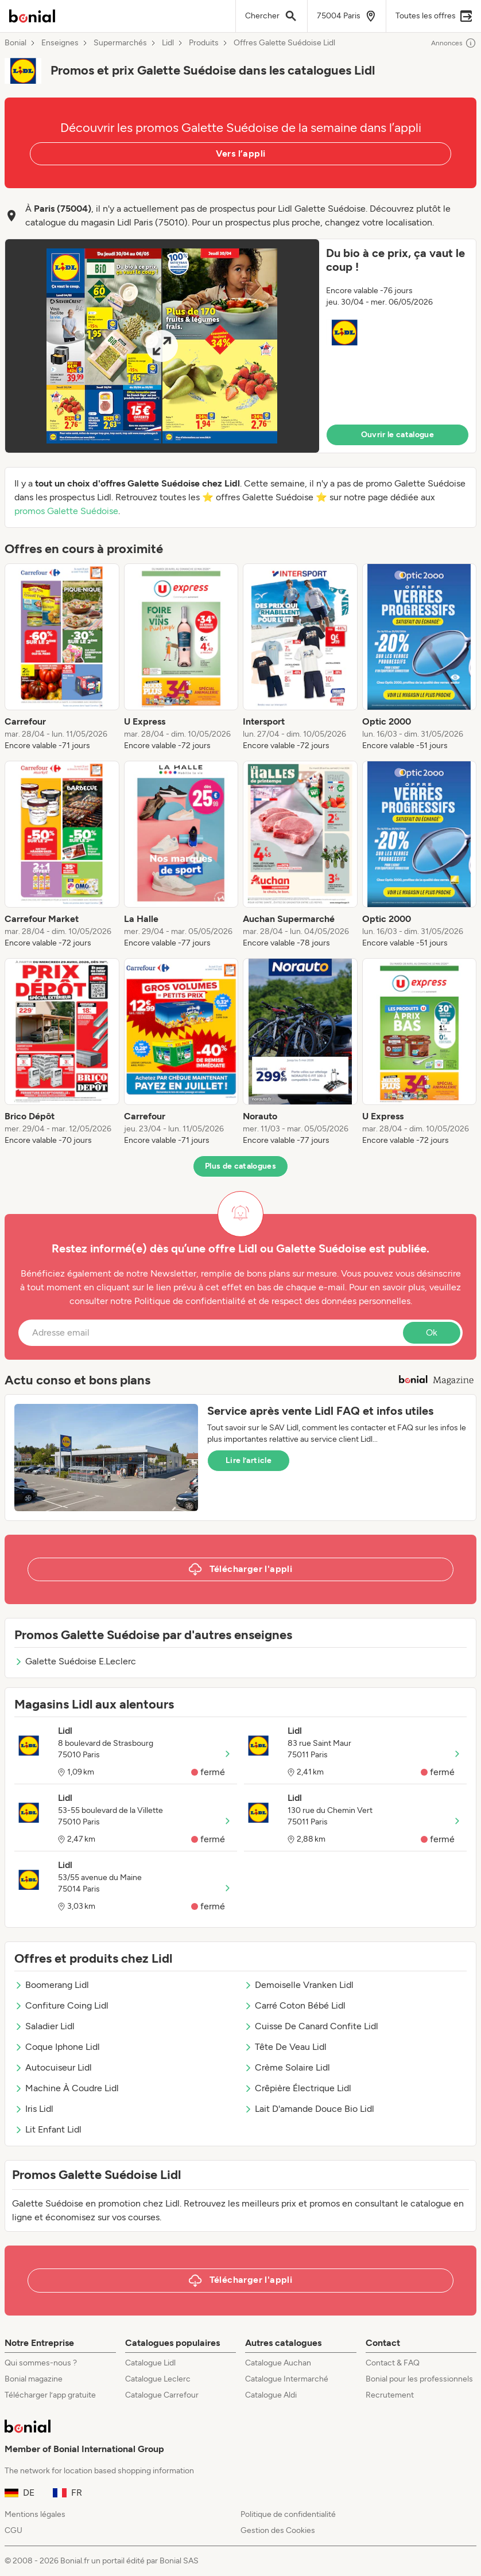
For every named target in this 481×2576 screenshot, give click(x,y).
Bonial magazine (34, 2379)
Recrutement (390, 2395)
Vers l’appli (241, 153)
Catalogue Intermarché (286, 2379)
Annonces (453, 43)
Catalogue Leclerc (158, 2379)
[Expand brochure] (162, 346)
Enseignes (60, 43)
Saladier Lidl (44, 2026)
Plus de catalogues (240, 1166)
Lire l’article (248, 1460)
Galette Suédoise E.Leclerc (75, 1661)
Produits (204, 43)
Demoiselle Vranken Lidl (299, 1984)
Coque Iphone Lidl (57, 2046)
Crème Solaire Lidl (287, 2067)
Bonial (15, 43)
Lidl (168, 43)
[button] (240, 346)
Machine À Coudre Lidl (66, 2088)
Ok (431, 1332)
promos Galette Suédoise (66, 510)
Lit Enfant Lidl (48, 2129)
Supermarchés (120, 43)
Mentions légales (35, 2514)
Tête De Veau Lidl (285, 2046)
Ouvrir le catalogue (398, 434)
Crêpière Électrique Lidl (297, 2088)
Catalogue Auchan (278, 2363)
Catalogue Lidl (150, 2363)
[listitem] (62, 657)
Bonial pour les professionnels (419, 2379)
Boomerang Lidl (51, 1984)
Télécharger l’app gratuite (50, 2395)
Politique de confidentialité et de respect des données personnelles (272, 1300)
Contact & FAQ (393, 2363)
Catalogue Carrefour (162, 2395)
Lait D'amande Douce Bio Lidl (309, 2108)
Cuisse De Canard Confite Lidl (311, 2026)
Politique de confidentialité (288, 2514)
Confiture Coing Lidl (61, 2005)
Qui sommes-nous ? (41, 2363)
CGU (13, 2530)
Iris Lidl (33, 2108)
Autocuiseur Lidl (53, 2067)
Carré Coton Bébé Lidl (295, 2005)
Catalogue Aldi (271, 2395)
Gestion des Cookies (277, 2530)
